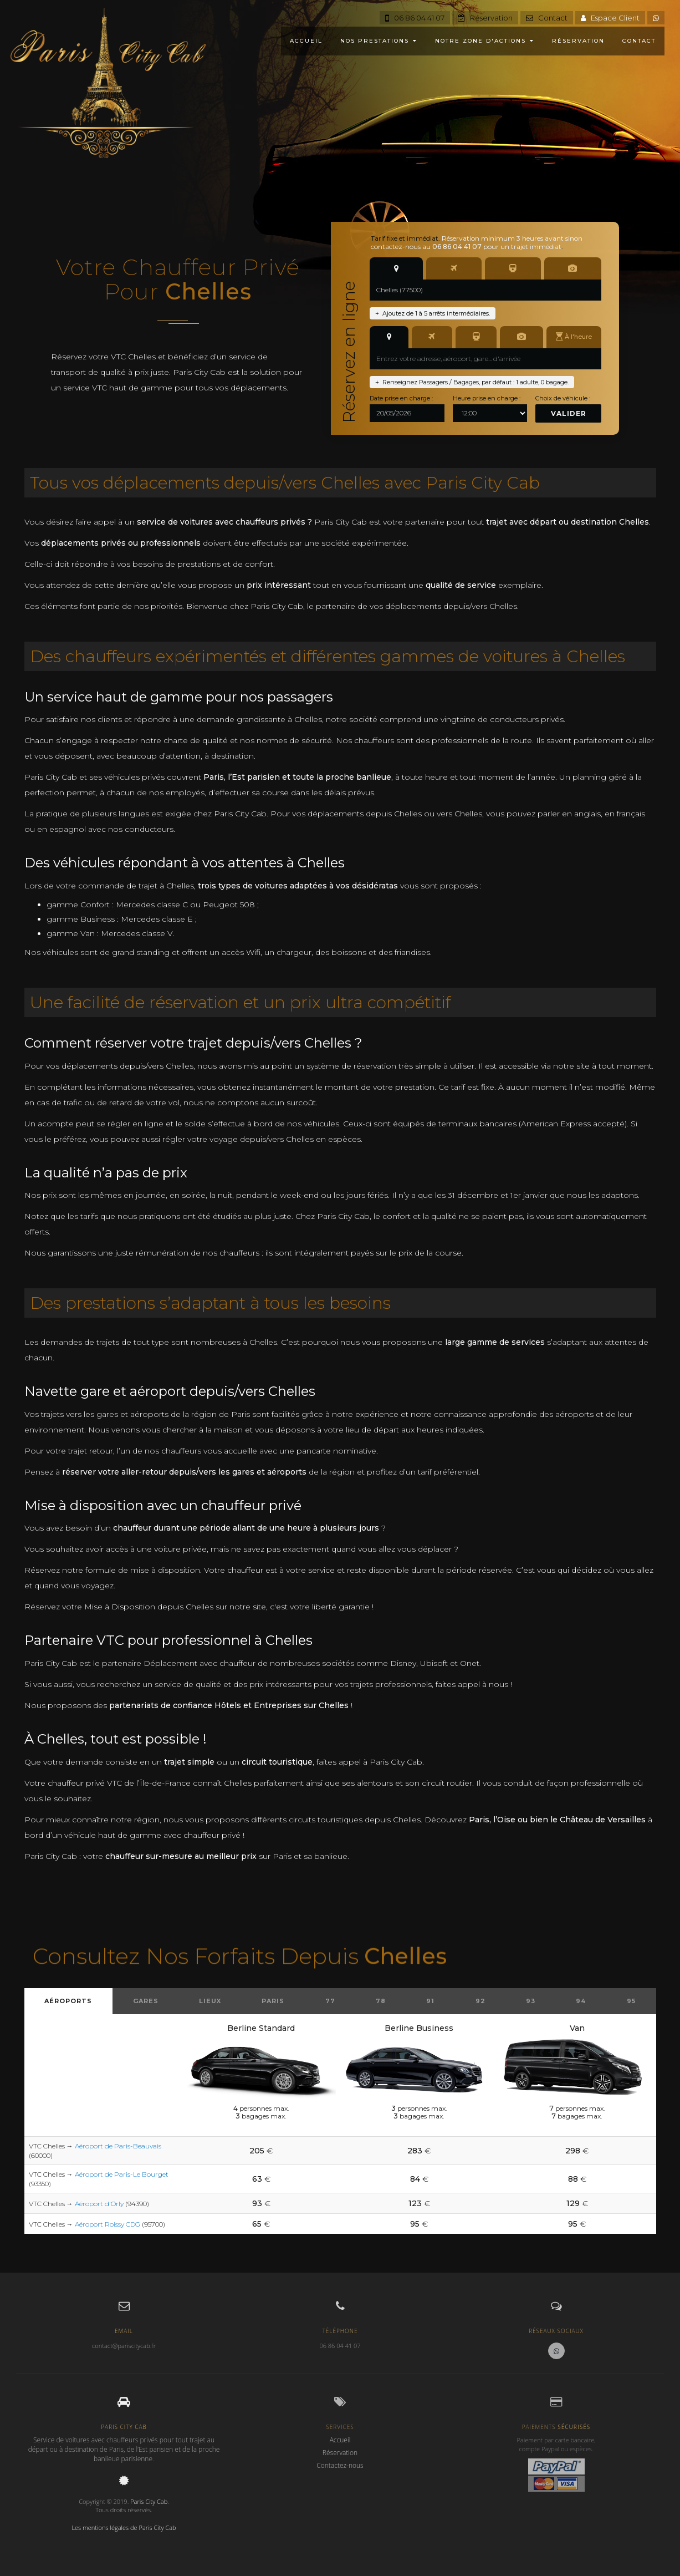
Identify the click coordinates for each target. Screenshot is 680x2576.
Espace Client (610, 17)
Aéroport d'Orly (99, 2203)
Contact (546, 17)
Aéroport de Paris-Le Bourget (121, 2174)
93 (530, 2001)
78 (381, 2001)
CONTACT (639, 40)
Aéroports (68, 2001)
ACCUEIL (306, 40)
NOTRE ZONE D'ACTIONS (484, 40)
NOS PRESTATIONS (378, 40)
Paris (273, 2001)
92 (480, 2001)
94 (581, 2001)
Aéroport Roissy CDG (107, 2224)
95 (631, 2001)
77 (330, 2001)
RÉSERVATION (578, 40)
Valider (568, 413)
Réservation (485, 17)
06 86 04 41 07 (414, 17)
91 (430, 2001)
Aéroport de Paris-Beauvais (118, 2146)
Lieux (210, 2001)
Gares (146, 2001)
